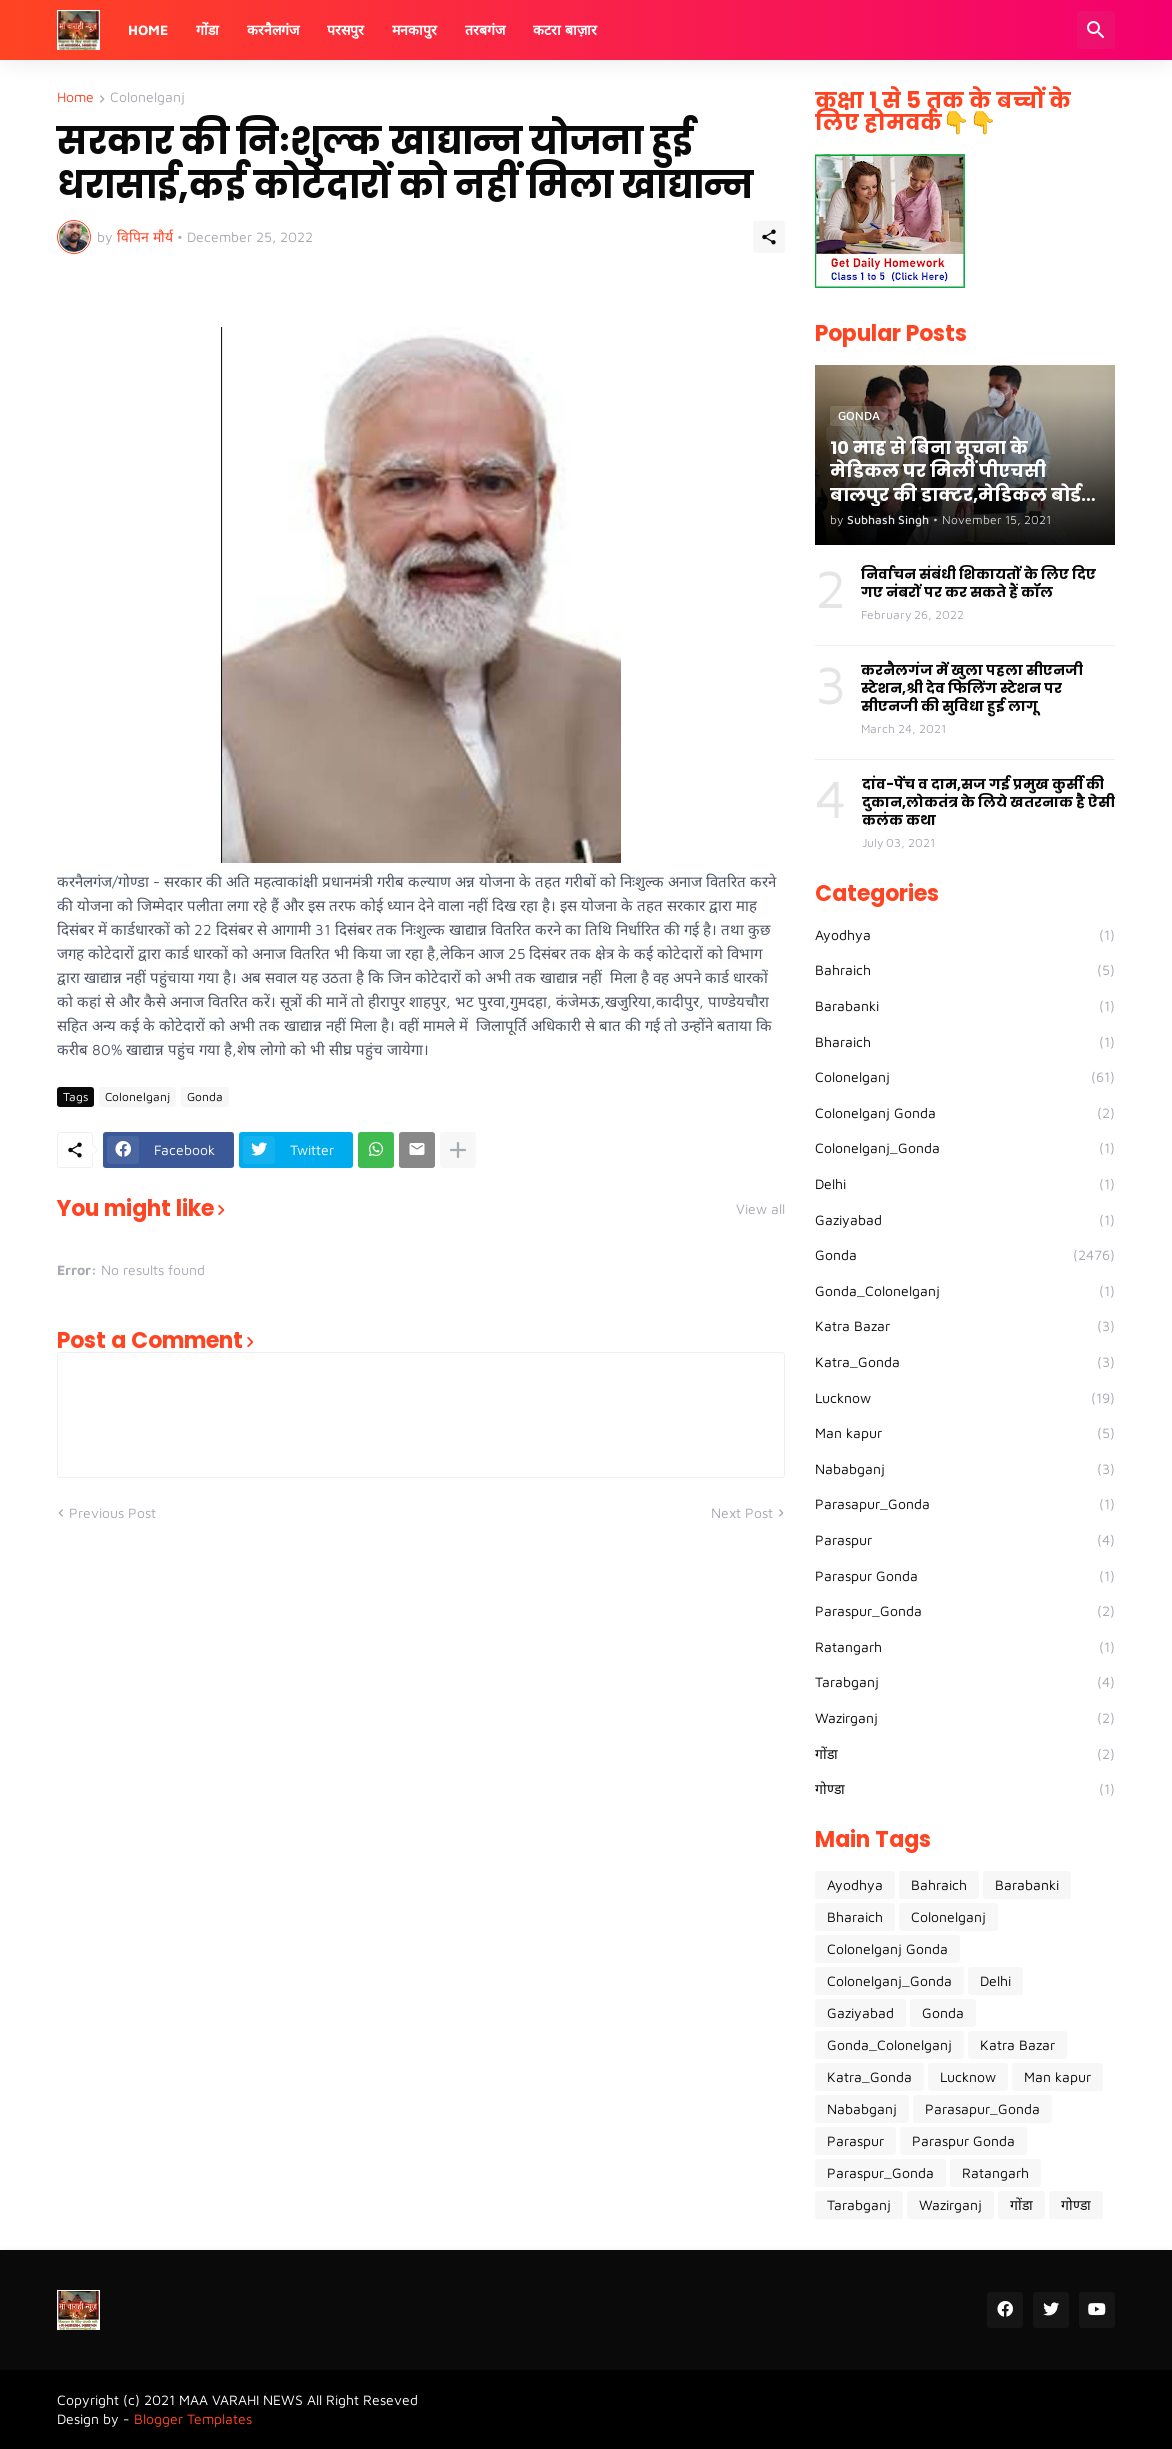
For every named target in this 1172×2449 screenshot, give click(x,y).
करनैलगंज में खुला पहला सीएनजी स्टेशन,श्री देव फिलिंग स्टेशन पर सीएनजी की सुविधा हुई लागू (972, 688)
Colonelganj (147, 97)
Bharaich (965, 1042)
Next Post (742, 1512)
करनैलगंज (273, 29)
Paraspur (965, 1540)
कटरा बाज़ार (565, 29)
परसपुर (345, 29)
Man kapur (965, 1433)
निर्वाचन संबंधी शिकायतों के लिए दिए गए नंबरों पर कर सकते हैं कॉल (978, 583)
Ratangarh (965, 1647)
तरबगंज (485, 29)
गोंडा (207, 29)
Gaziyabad (965, 1220)
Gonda (205, 1096)
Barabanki (965, 1006)
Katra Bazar (965, 1326)
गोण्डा (965, 1789)
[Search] (1096, 30)
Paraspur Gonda (965, 1576)
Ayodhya (965, 935)
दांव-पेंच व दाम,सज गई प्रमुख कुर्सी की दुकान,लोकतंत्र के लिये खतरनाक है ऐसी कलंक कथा (988, 802)
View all (760, 1209)
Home (148, 29)
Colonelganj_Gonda (965, 1148)
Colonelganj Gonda (965, 1113)
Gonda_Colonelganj (965, 1291)
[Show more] (458, 1150)
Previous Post (112, 1512)
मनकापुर (414, 29)
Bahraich (965, 970)
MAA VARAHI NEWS (241, 2399)
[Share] (769, 237)
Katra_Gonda (965, 1362)
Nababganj (965, 1469)
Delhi (965, 1184)
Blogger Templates (193, 2418)
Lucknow (965, 1398)
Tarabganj (965, 1682)
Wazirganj (965, 1718)
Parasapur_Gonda (965, 1504)
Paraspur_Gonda (965, 1611)
